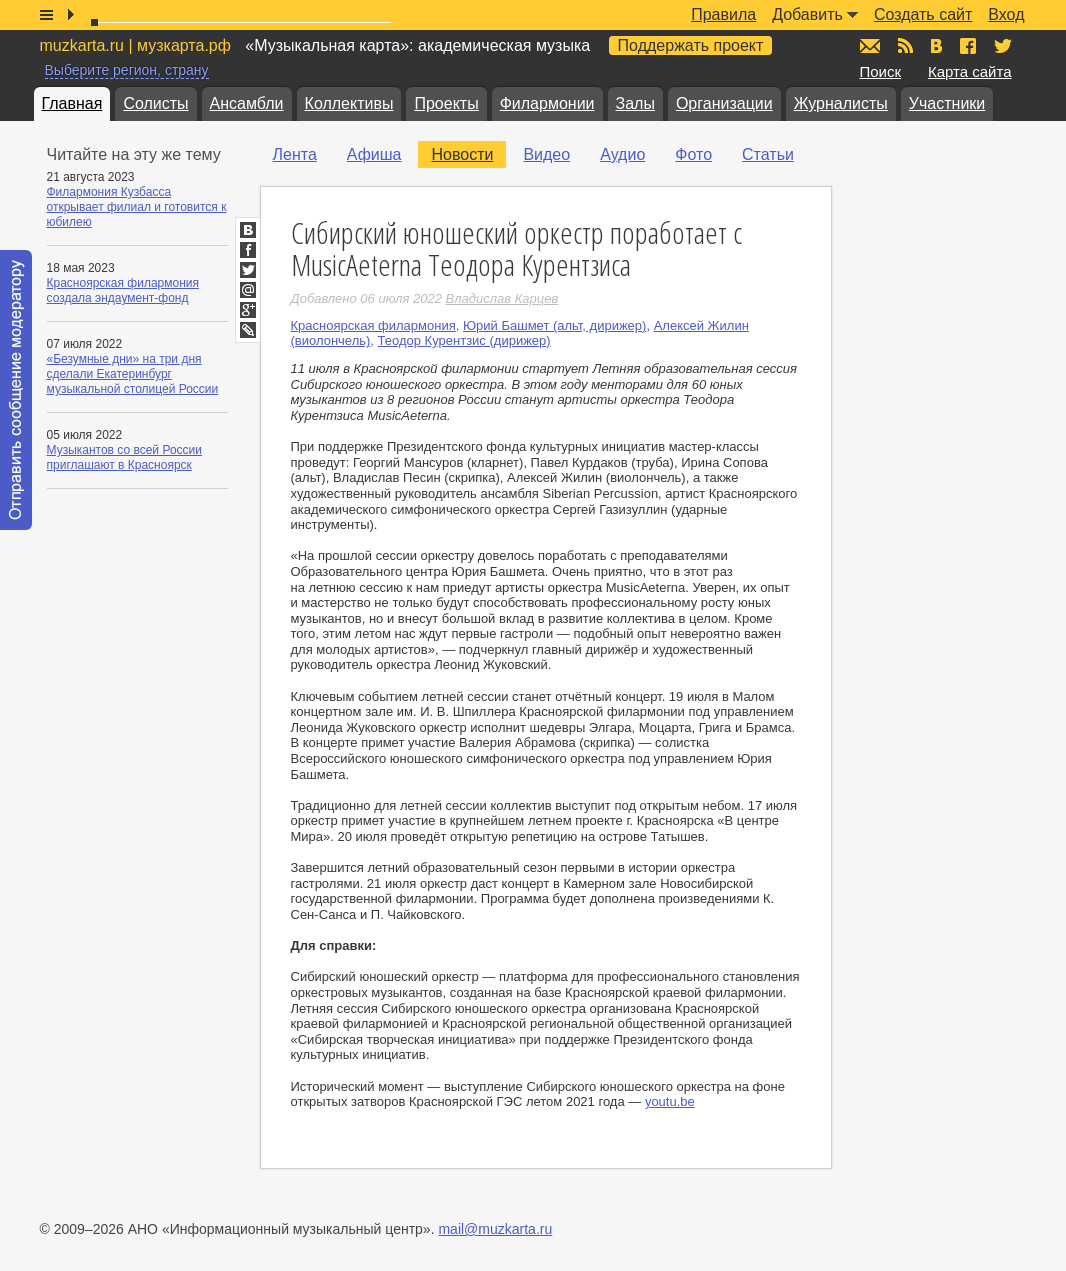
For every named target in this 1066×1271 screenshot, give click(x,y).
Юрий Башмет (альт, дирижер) (554, 325)
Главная (72, 103)
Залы (635, 103)
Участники (947, 103)
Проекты (446, 103)
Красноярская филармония (373, 325)
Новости (462, 154)
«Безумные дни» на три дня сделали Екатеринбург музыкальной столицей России (133, 374)
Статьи (768, 154)
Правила (723, 14)
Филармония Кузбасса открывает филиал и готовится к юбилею (137, 207)
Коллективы (349, 103)
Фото (693, 154)
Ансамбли (247, 103)
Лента (295, 154)
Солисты (155, 103)
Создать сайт (923, 14)
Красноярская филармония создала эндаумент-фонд (123, 290)
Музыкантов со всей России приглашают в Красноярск (124, 457)
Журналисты (841, 103)
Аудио (622, 154)
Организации (724, 103)
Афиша (374, 154)
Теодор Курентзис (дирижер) (464, 340)
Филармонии (547, 103)
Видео (546, 154)
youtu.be (670, 1101)
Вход (1006, 14)
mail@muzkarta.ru (495, 1229)
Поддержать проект (691, 45)
